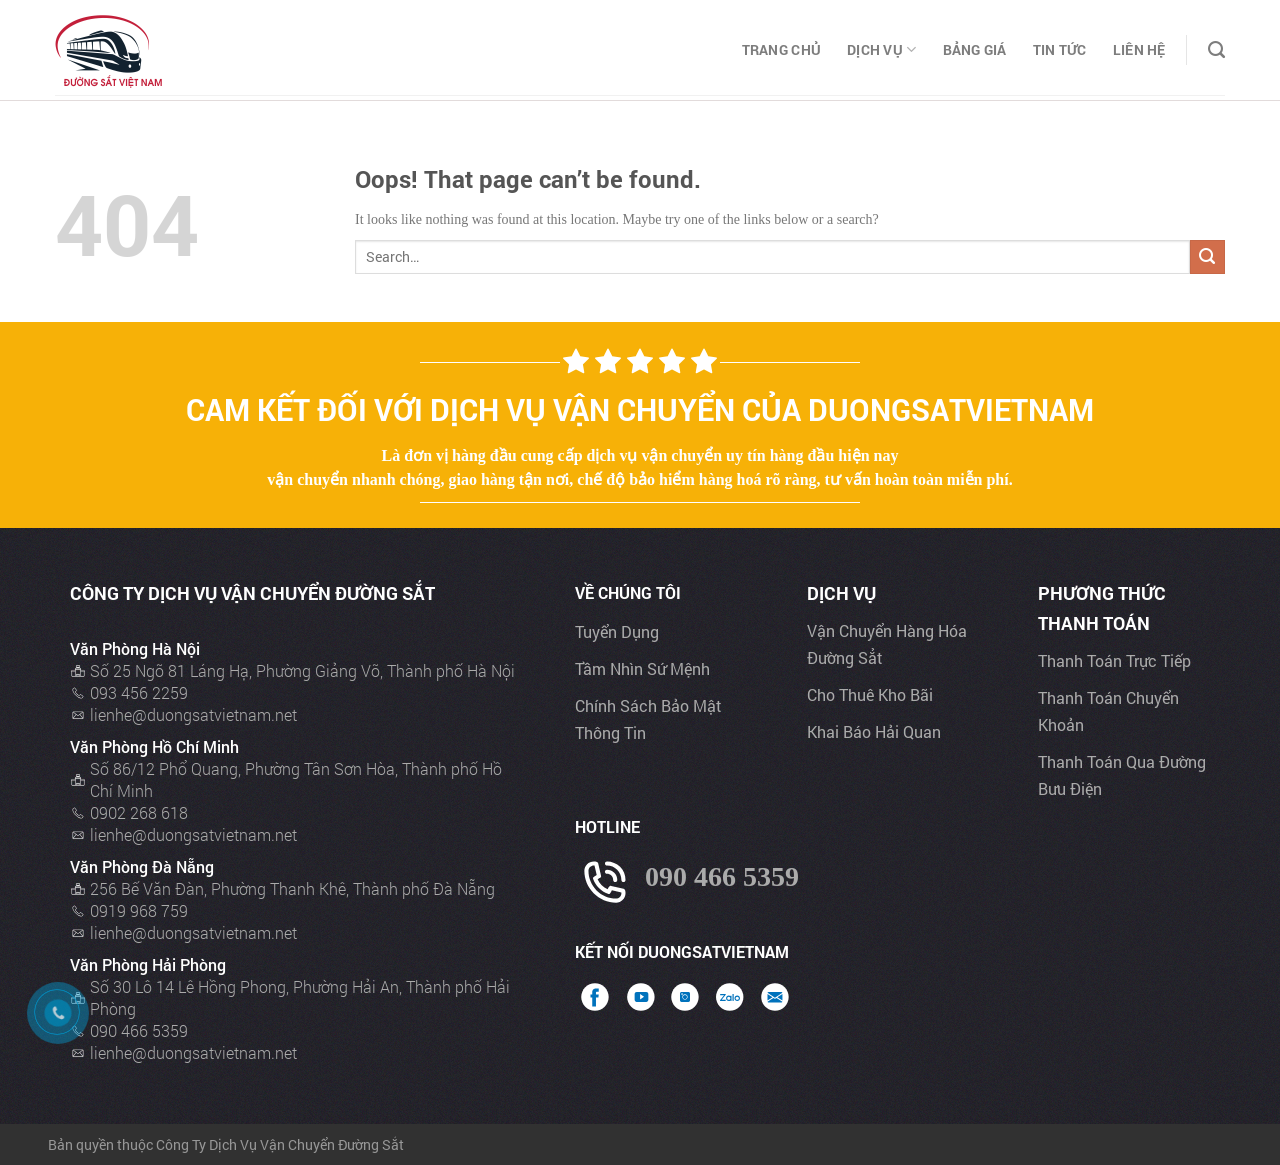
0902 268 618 (139, 812)
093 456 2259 (139, 692)
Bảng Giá (975, 49)
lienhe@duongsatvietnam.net (193, 714)
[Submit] (1207, 257)
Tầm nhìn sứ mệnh (642, 668)
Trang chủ (782, 49)
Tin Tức (1060, 49)
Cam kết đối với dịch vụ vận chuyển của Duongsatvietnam (640, 409)
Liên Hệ (1139, 49)
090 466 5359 (139, 1030)
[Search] (1216, 50)
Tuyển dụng (617, 631)
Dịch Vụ (881, 50)
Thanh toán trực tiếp (1114, 660)
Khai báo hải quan (874, 731)
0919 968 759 (139, 910)
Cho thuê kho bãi (870, 694)
